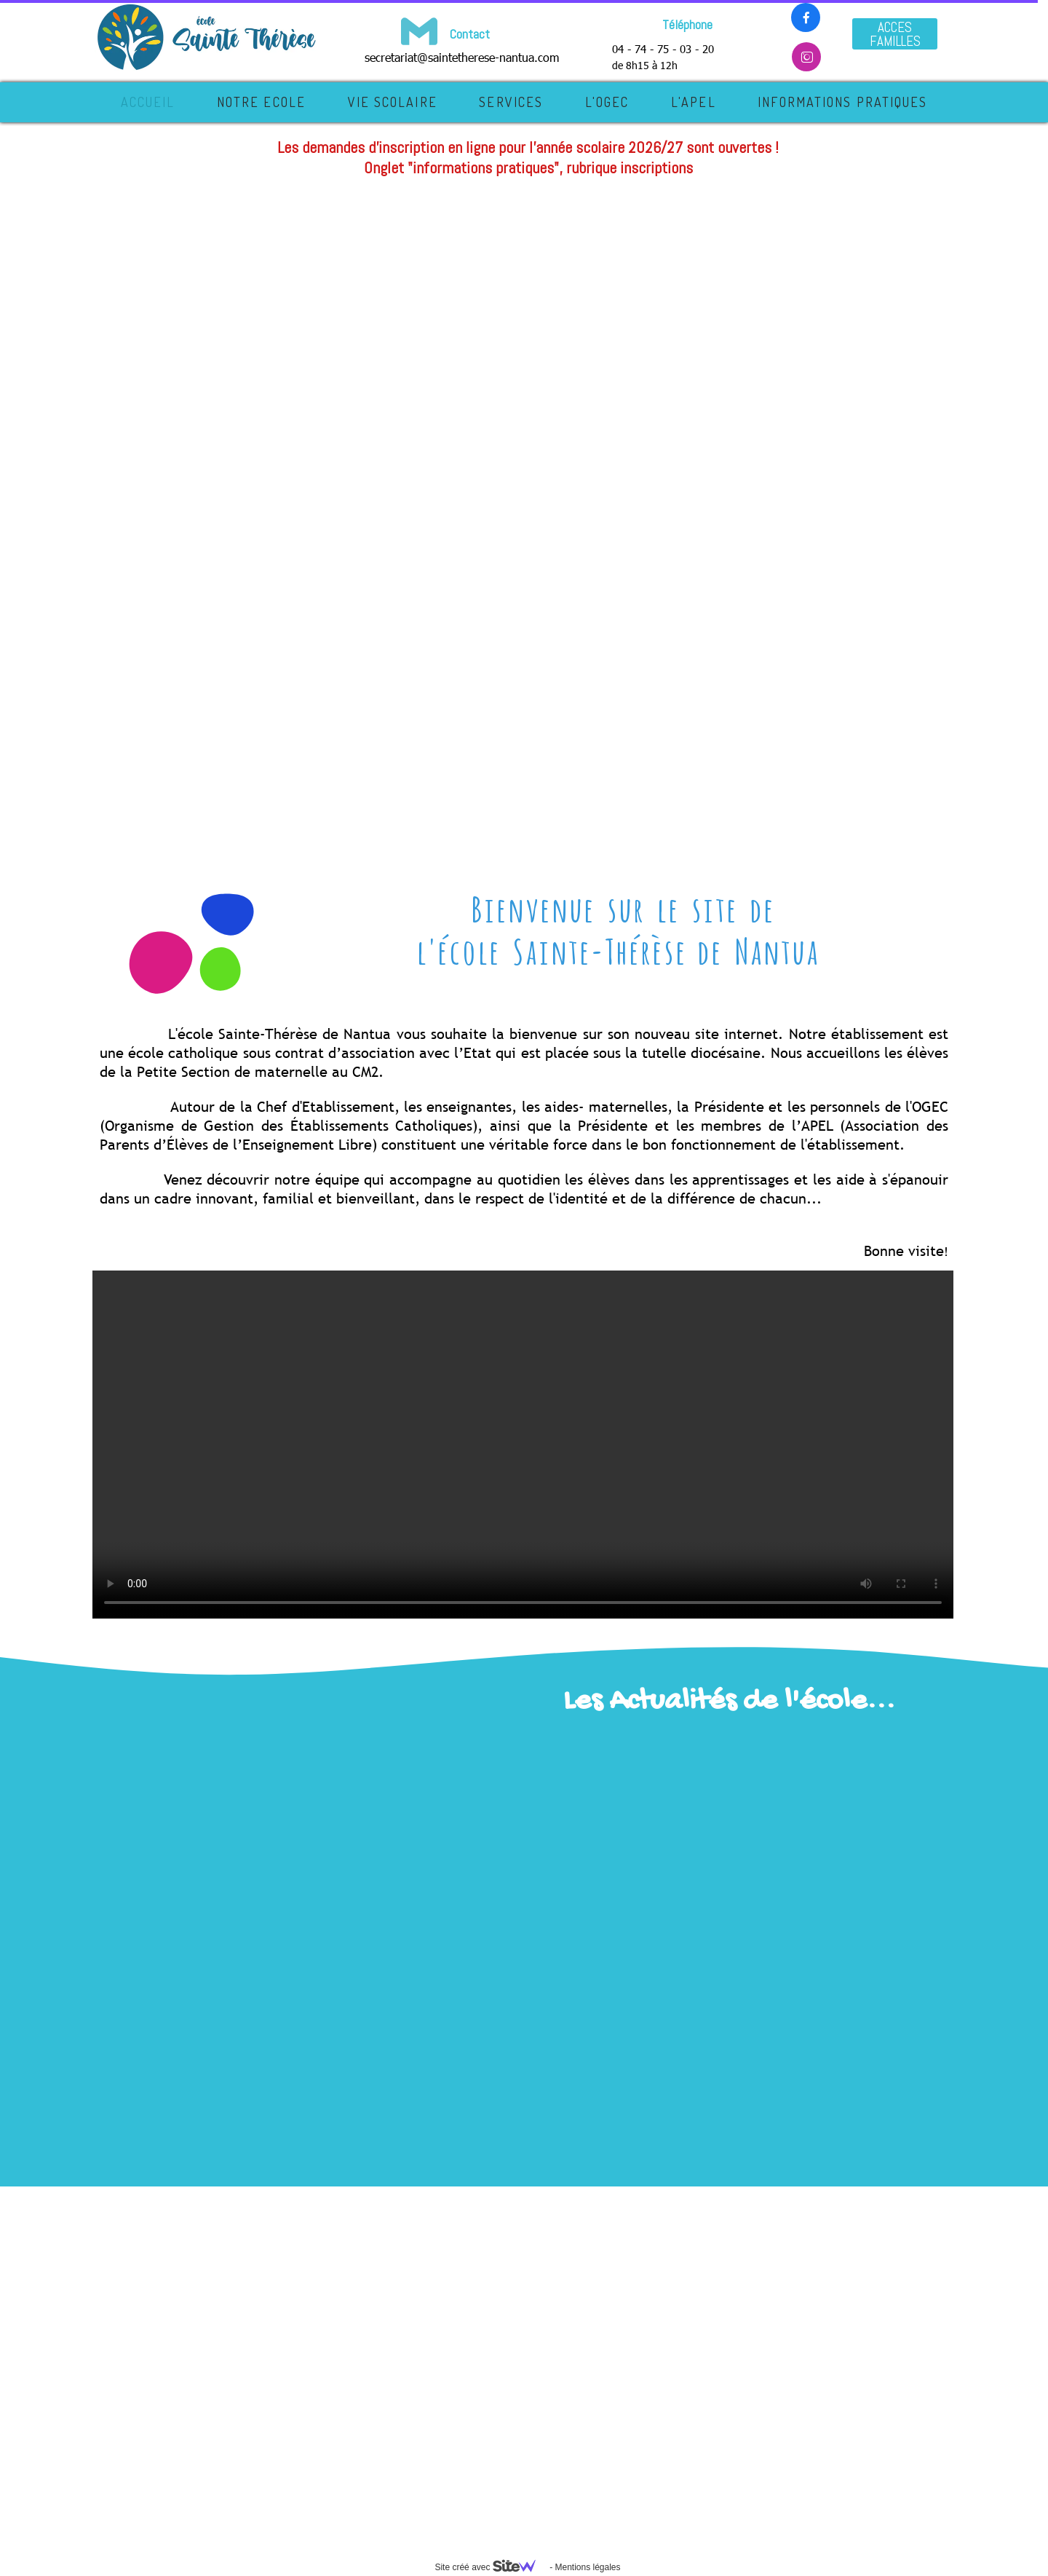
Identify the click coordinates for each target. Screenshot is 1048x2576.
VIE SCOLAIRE (392, 102)
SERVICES (511, 102)
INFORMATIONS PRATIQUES (842, 102)
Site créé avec (490, 2567)
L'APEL (693, 102)
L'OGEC (607, 102)
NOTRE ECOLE (261, 102)
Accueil (148, 102)
